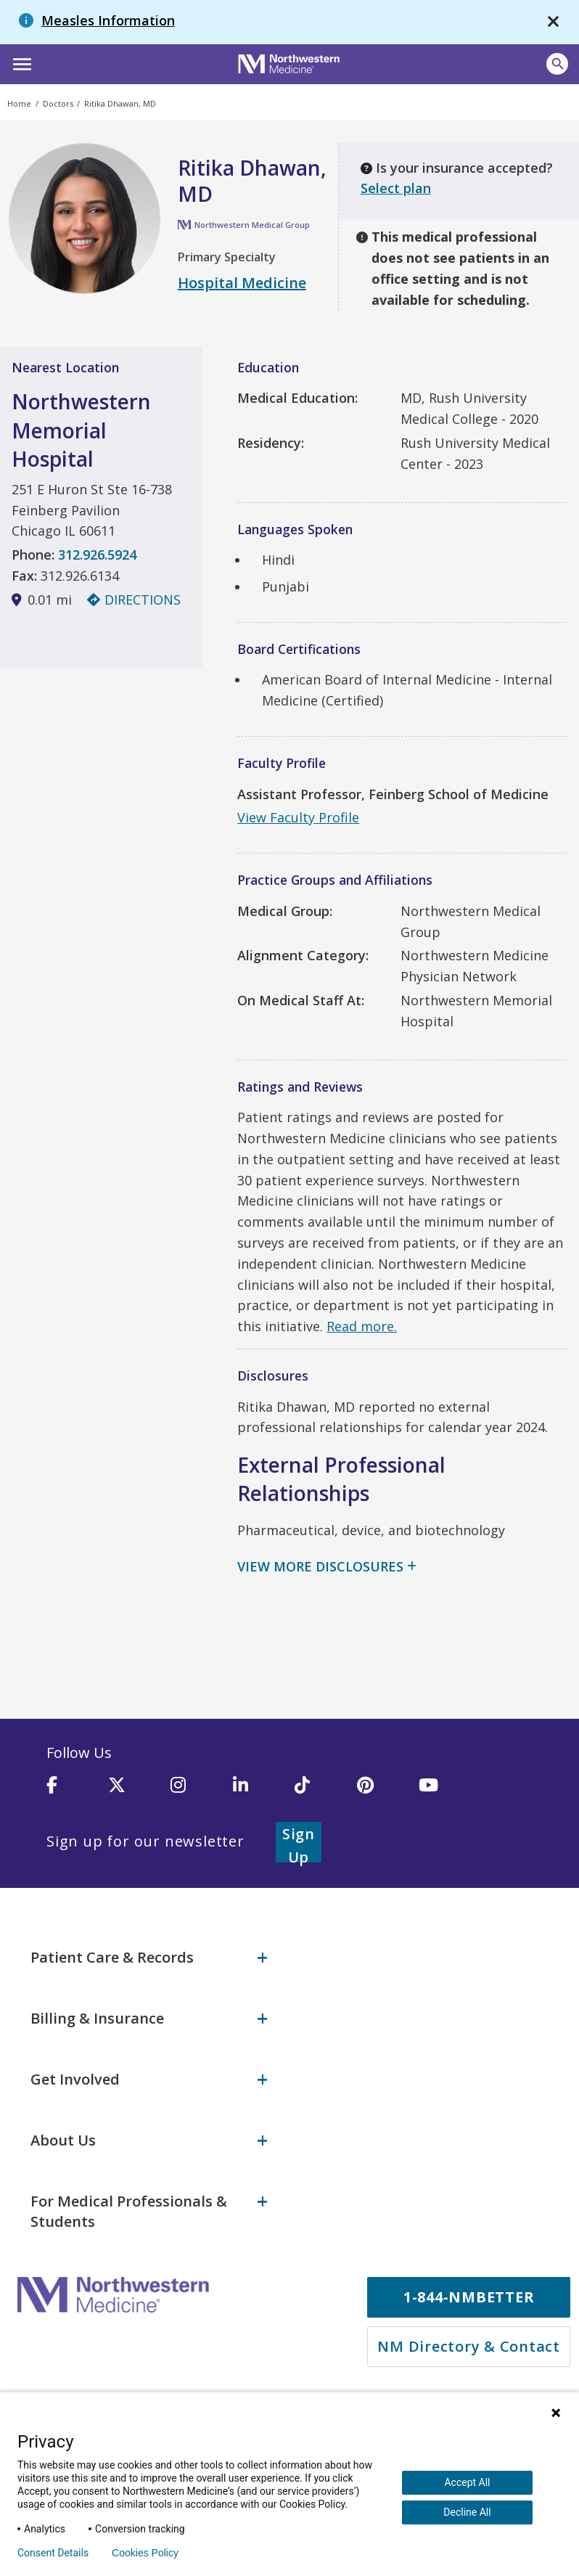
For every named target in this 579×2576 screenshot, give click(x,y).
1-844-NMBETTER (469, 2295)
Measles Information (108, 20)
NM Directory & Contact (468, 2344)
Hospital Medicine (242, 283)
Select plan (396, 188)
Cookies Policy (145, 2553)
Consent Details (53, 2553)
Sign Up (316, 1841)
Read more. (362, 1326)
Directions (134, 599)
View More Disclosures (320, 1566)
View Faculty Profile (298, 817)
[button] (20, 62)
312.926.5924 (97, 554)
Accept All (467, 2482)
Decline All (466, 2512)
